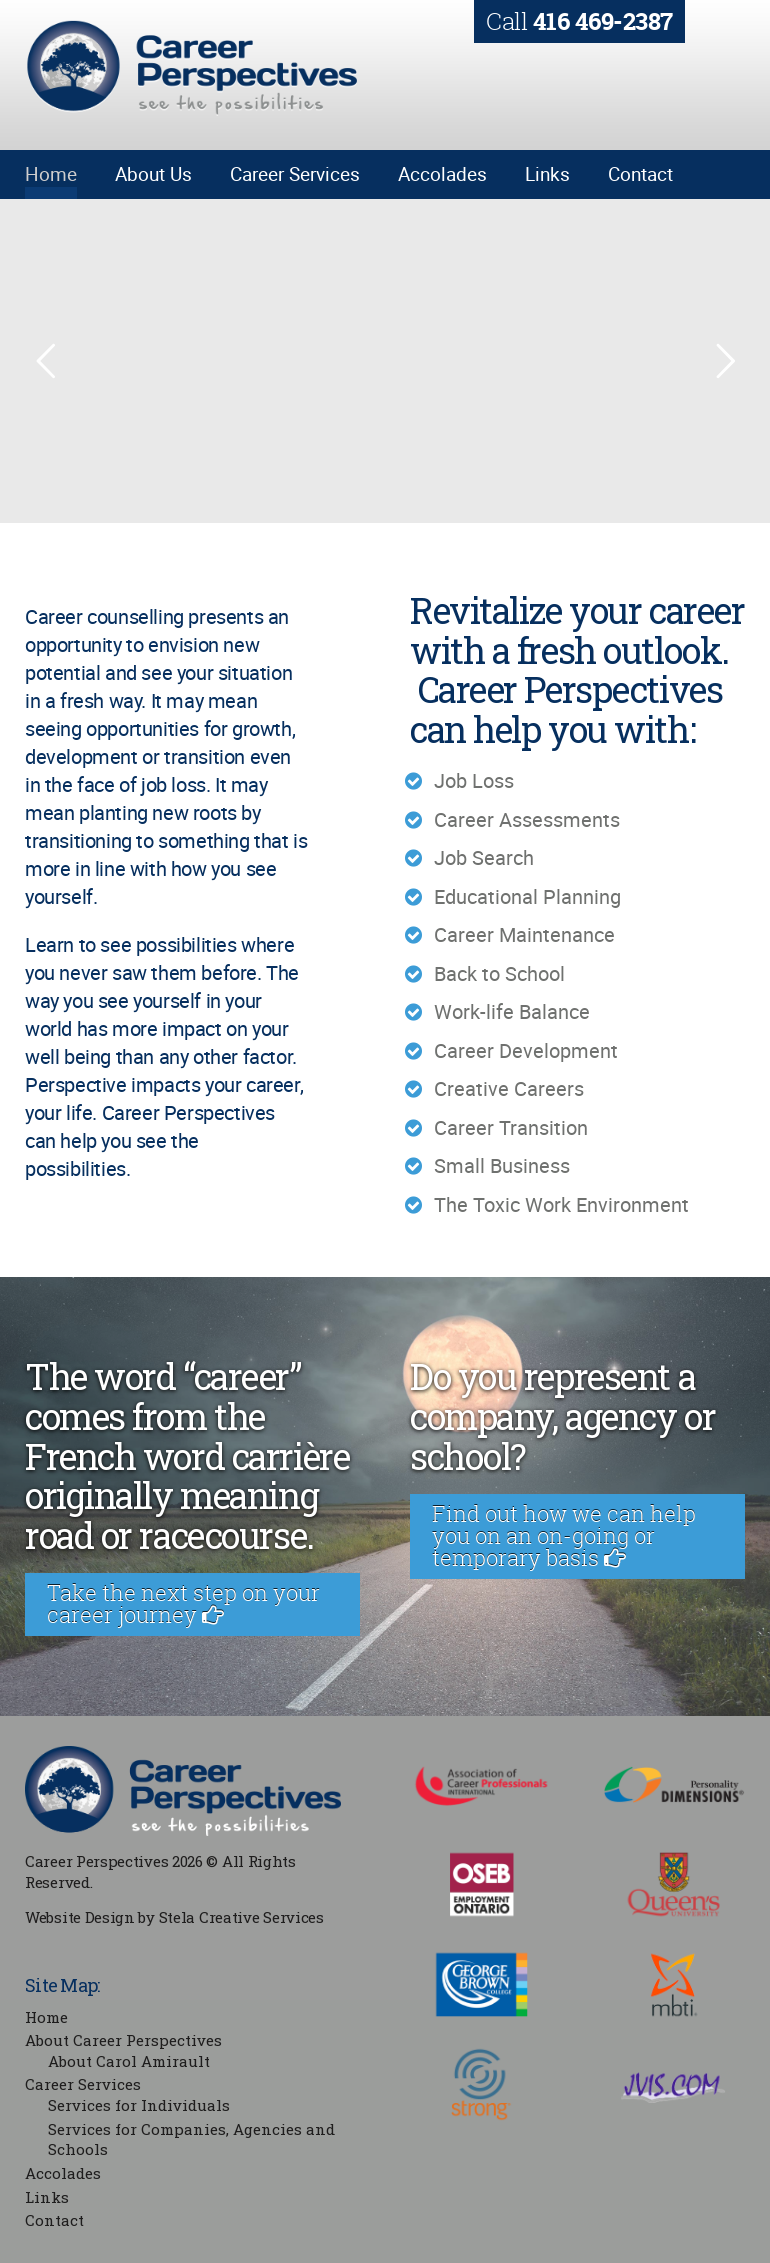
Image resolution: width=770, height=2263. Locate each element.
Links (547, 174)
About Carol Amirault (129, 2061)
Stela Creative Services (241, 1917)
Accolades (442, 174)
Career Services (295, 174)
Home (51, 174)
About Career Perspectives (123, 2040)
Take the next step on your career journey (183, 1603)
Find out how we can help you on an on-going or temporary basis (564, 1535)
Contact (640, 174)
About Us (153, 174)
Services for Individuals (139, 2105)
